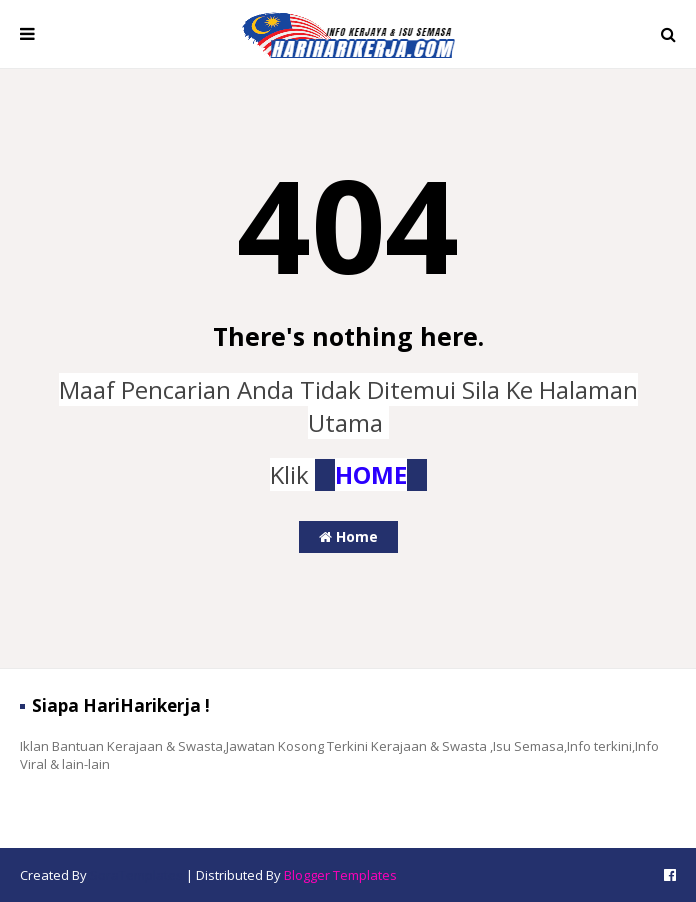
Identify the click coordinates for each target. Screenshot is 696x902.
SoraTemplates (136, 875)
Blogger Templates (340, 875)
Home (348, 536)
